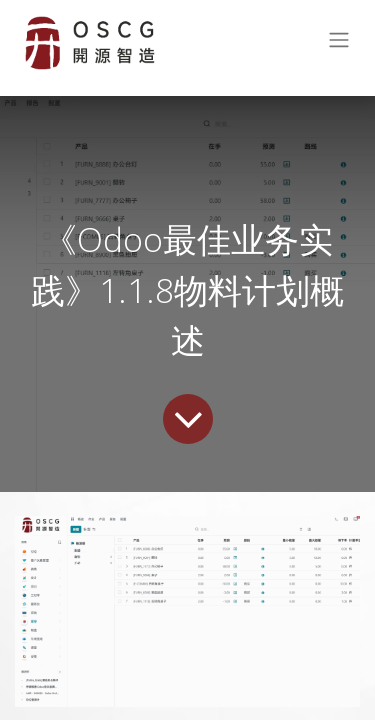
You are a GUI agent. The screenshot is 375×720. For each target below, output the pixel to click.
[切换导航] (339, 43)
